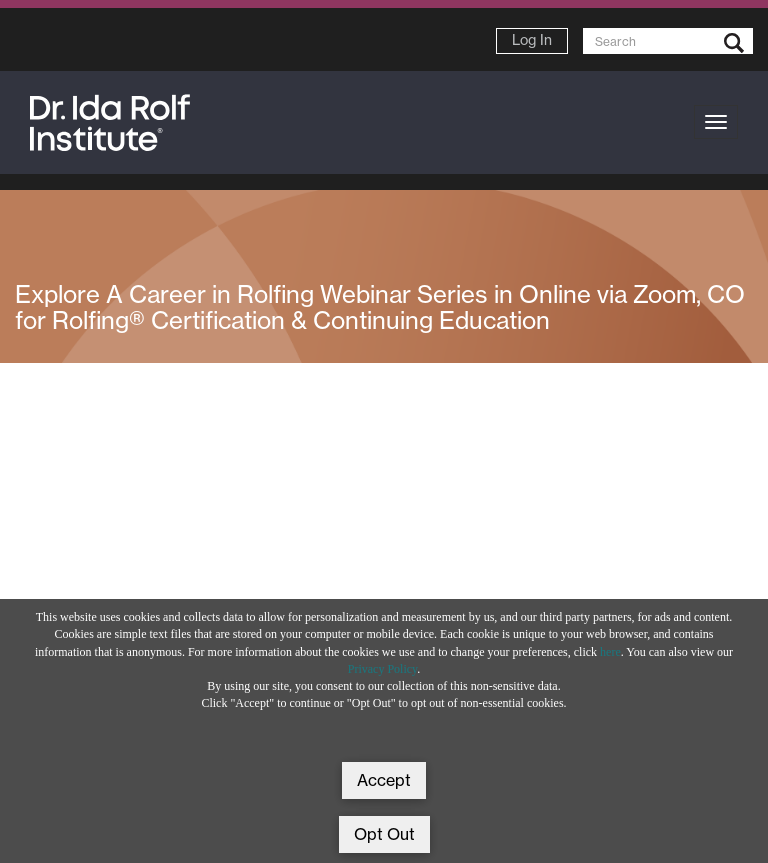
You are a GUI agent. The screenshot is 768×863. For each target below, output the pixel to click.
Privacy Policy (383, 669)
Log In (532, 40)
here (610, 652)
